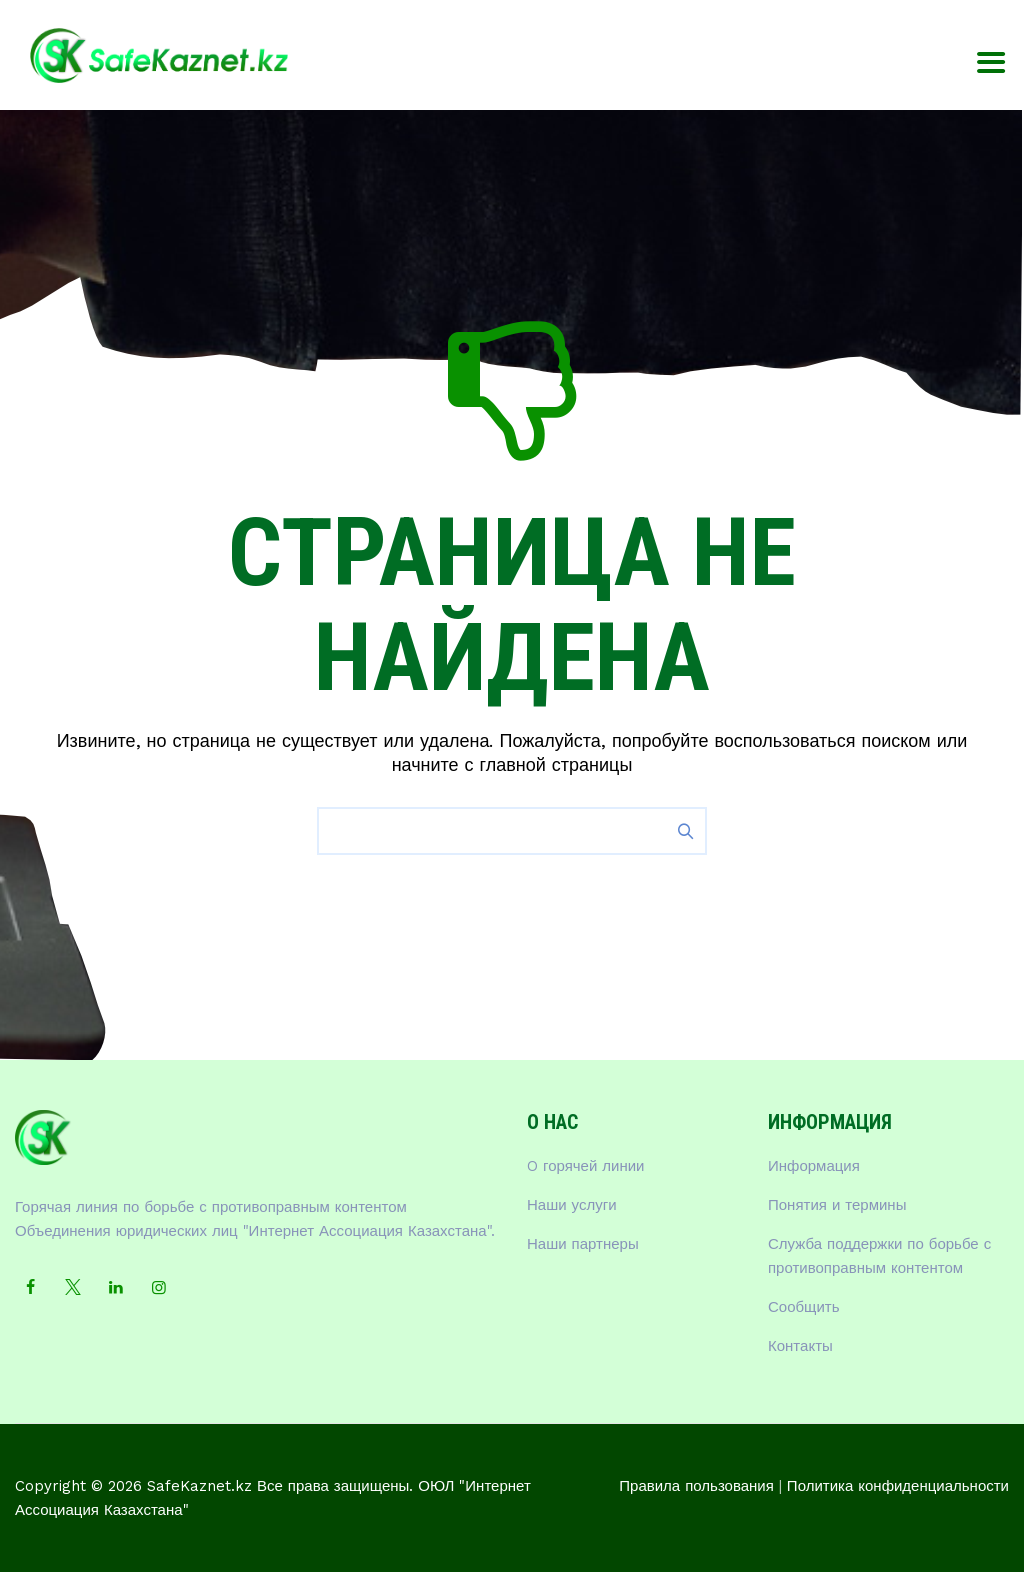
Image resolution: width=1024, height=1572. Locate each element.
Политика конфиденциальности (898, 1486)
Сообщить (804, 1307)
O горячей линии (586, 1166)
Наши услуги (572, 1205)
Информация (814, 1166)
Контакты (800, 1346)
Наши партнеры (583, 1244)
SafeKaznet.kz (199, 1486)
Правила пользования (696, 1486)
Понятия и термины (837, 1205)
